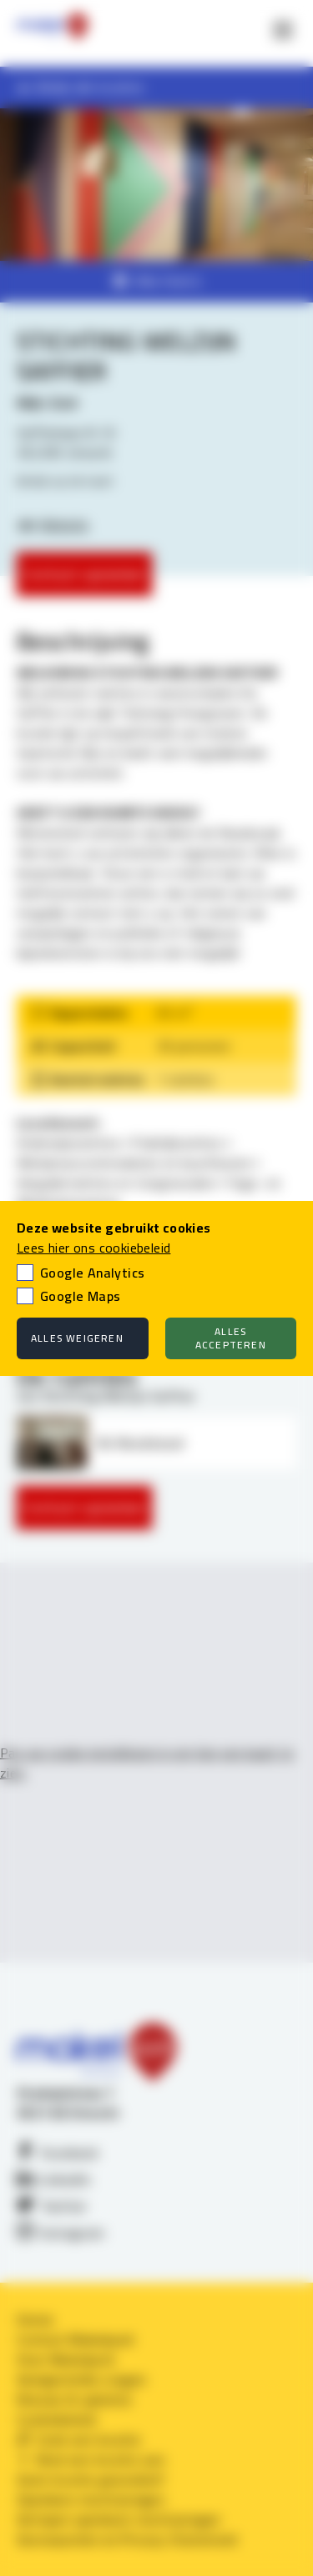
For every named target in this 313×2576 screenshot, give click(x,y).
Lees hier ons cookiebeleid (93, 1248)
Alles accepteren (230, 1338)
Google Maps (80, 1296)
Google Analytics (92, 1273)
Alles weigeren (77, 1338)
